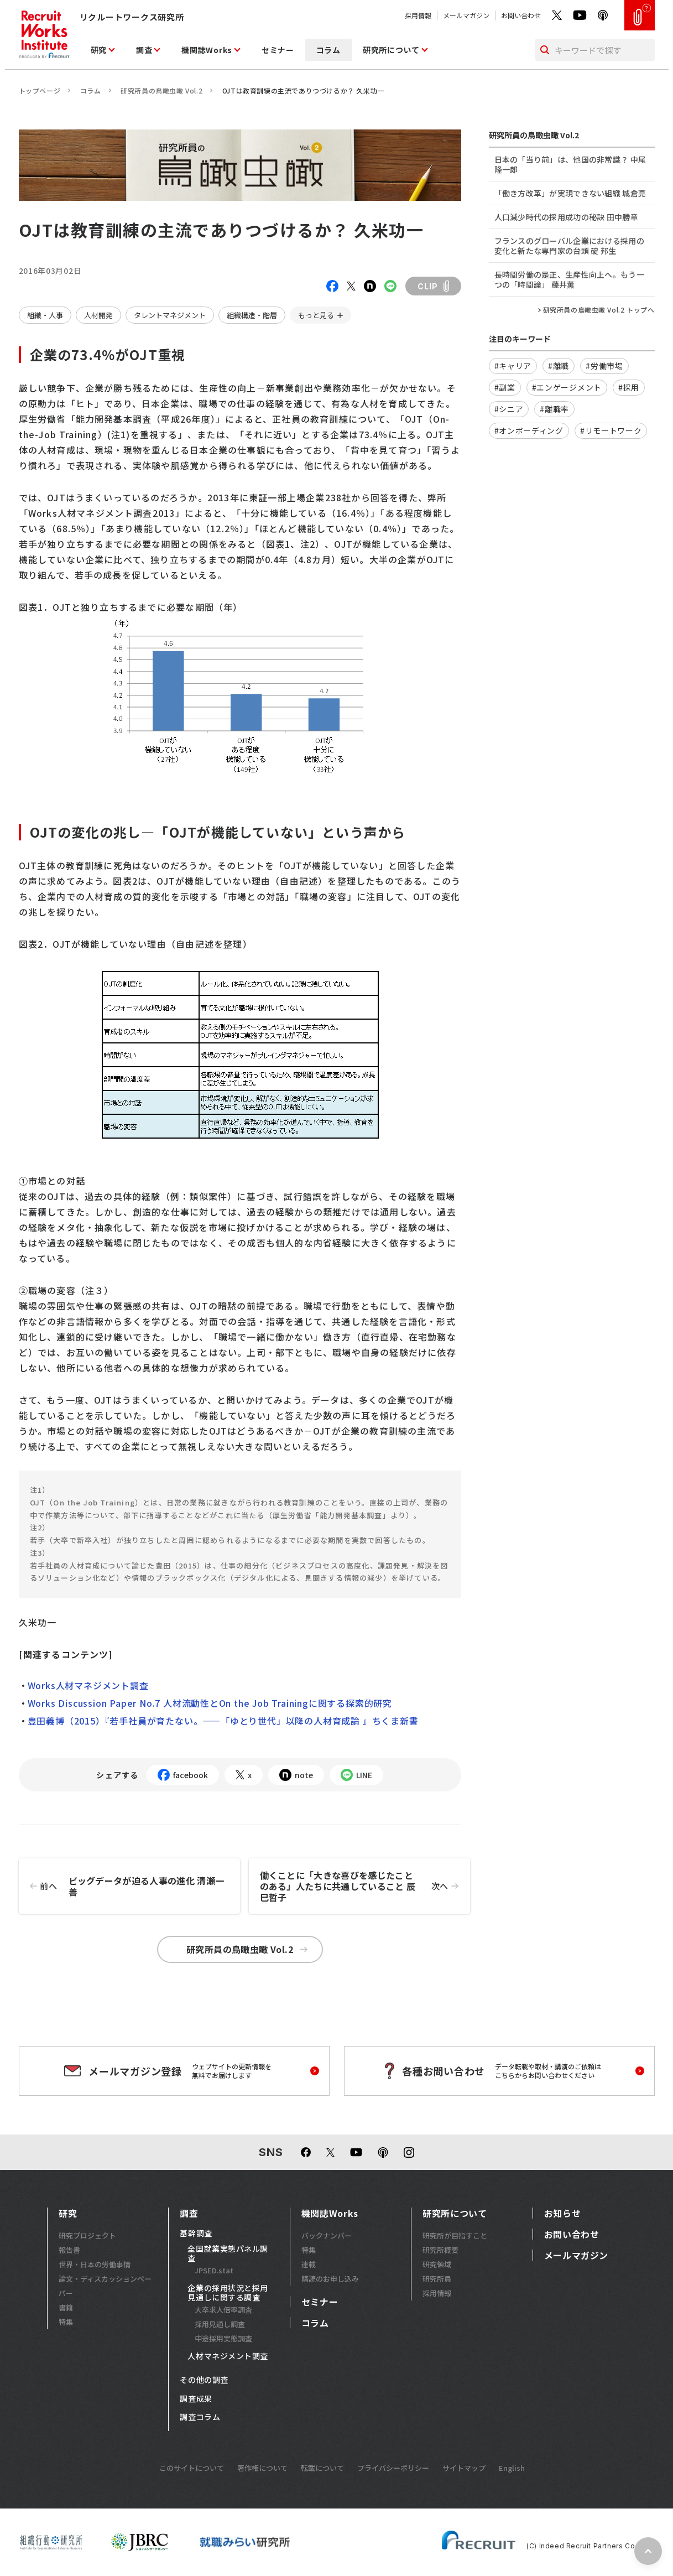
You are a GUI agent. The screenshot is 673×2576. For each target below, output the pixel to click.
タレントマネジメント (170, 315)
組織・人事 (45, 315)
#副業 (504, 387)
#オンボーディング (529, 430)
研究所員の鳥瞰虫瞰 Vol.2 (161, 90)
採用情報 (418, 15)
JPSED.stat (214, 2270)
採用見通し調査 (220, 2324)
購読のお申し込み (330, 2278)
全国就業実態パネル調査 (227, 2253)
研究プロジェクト (87, 2235)
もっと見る (316, 315)
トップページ (40, 90)
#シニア (509, 408)
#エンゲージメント (567, 387)
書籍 (66, 2307)
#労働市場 (604, 365)
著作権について (262, 2468)
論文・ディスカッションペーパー (105, 2285)
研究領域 (436, 2264)
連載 (308, 2264)
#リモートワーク (611, 430)
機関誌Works (206, 49)
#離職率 (554, 408)
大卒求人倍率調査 (223, 2309)
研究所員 (436, 2278)
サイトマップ (464, 2468)
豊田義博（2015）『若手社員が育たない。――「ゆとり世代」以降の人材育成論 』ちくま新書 (223, 1720)
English (512, 2468)
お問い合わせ (521, 15)
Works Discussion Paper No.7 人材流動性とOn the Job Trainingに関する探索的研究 (210, 1703)
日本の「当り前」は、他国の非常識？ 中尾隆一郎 (570, 164)
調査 (144, 49)
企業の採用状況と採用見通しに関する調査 (227, 2293)
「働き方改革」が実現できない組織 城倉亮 (570, 193)
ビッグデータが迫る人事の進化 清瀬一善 (122, 1886)
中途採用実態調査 (223, 2338)
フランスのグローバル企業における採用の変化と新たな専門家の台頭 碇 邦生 (569, 245)
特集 (66, 2322)
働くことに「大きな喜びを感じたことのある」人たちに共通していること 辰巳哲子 (365, 1886)
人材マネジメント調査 (227, 2356)
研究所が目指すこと (454, 2235)
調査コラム (200, 2417)
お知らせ (562, 2213)
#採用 (628, 387)
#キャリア (513, 365)
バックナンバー (326, 2235)
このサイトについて (191, 2468)
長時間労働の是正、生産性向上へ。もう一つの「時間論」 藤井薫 (569, 279)
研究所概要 (440, 2250)
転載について (322, 2468)
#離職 (558, 365)
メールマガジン (466, 15)
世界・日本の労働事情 (95, 2264)
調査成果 (196, 2399)
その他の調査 (204, 2380)
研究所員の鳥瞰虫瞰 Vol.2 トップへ (599, 309)
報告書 (69, 2250)
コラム (328, 49)
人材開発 (98, 315)
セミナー (278, 49)
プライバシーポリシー (393, 2468)
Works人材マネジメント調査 (88, 1685)
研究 (99, 49)
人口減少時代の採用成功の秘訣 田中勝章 (566, 216)
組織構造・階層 (252, 315)
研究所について (391, 49)
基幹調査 (196, 2234)
